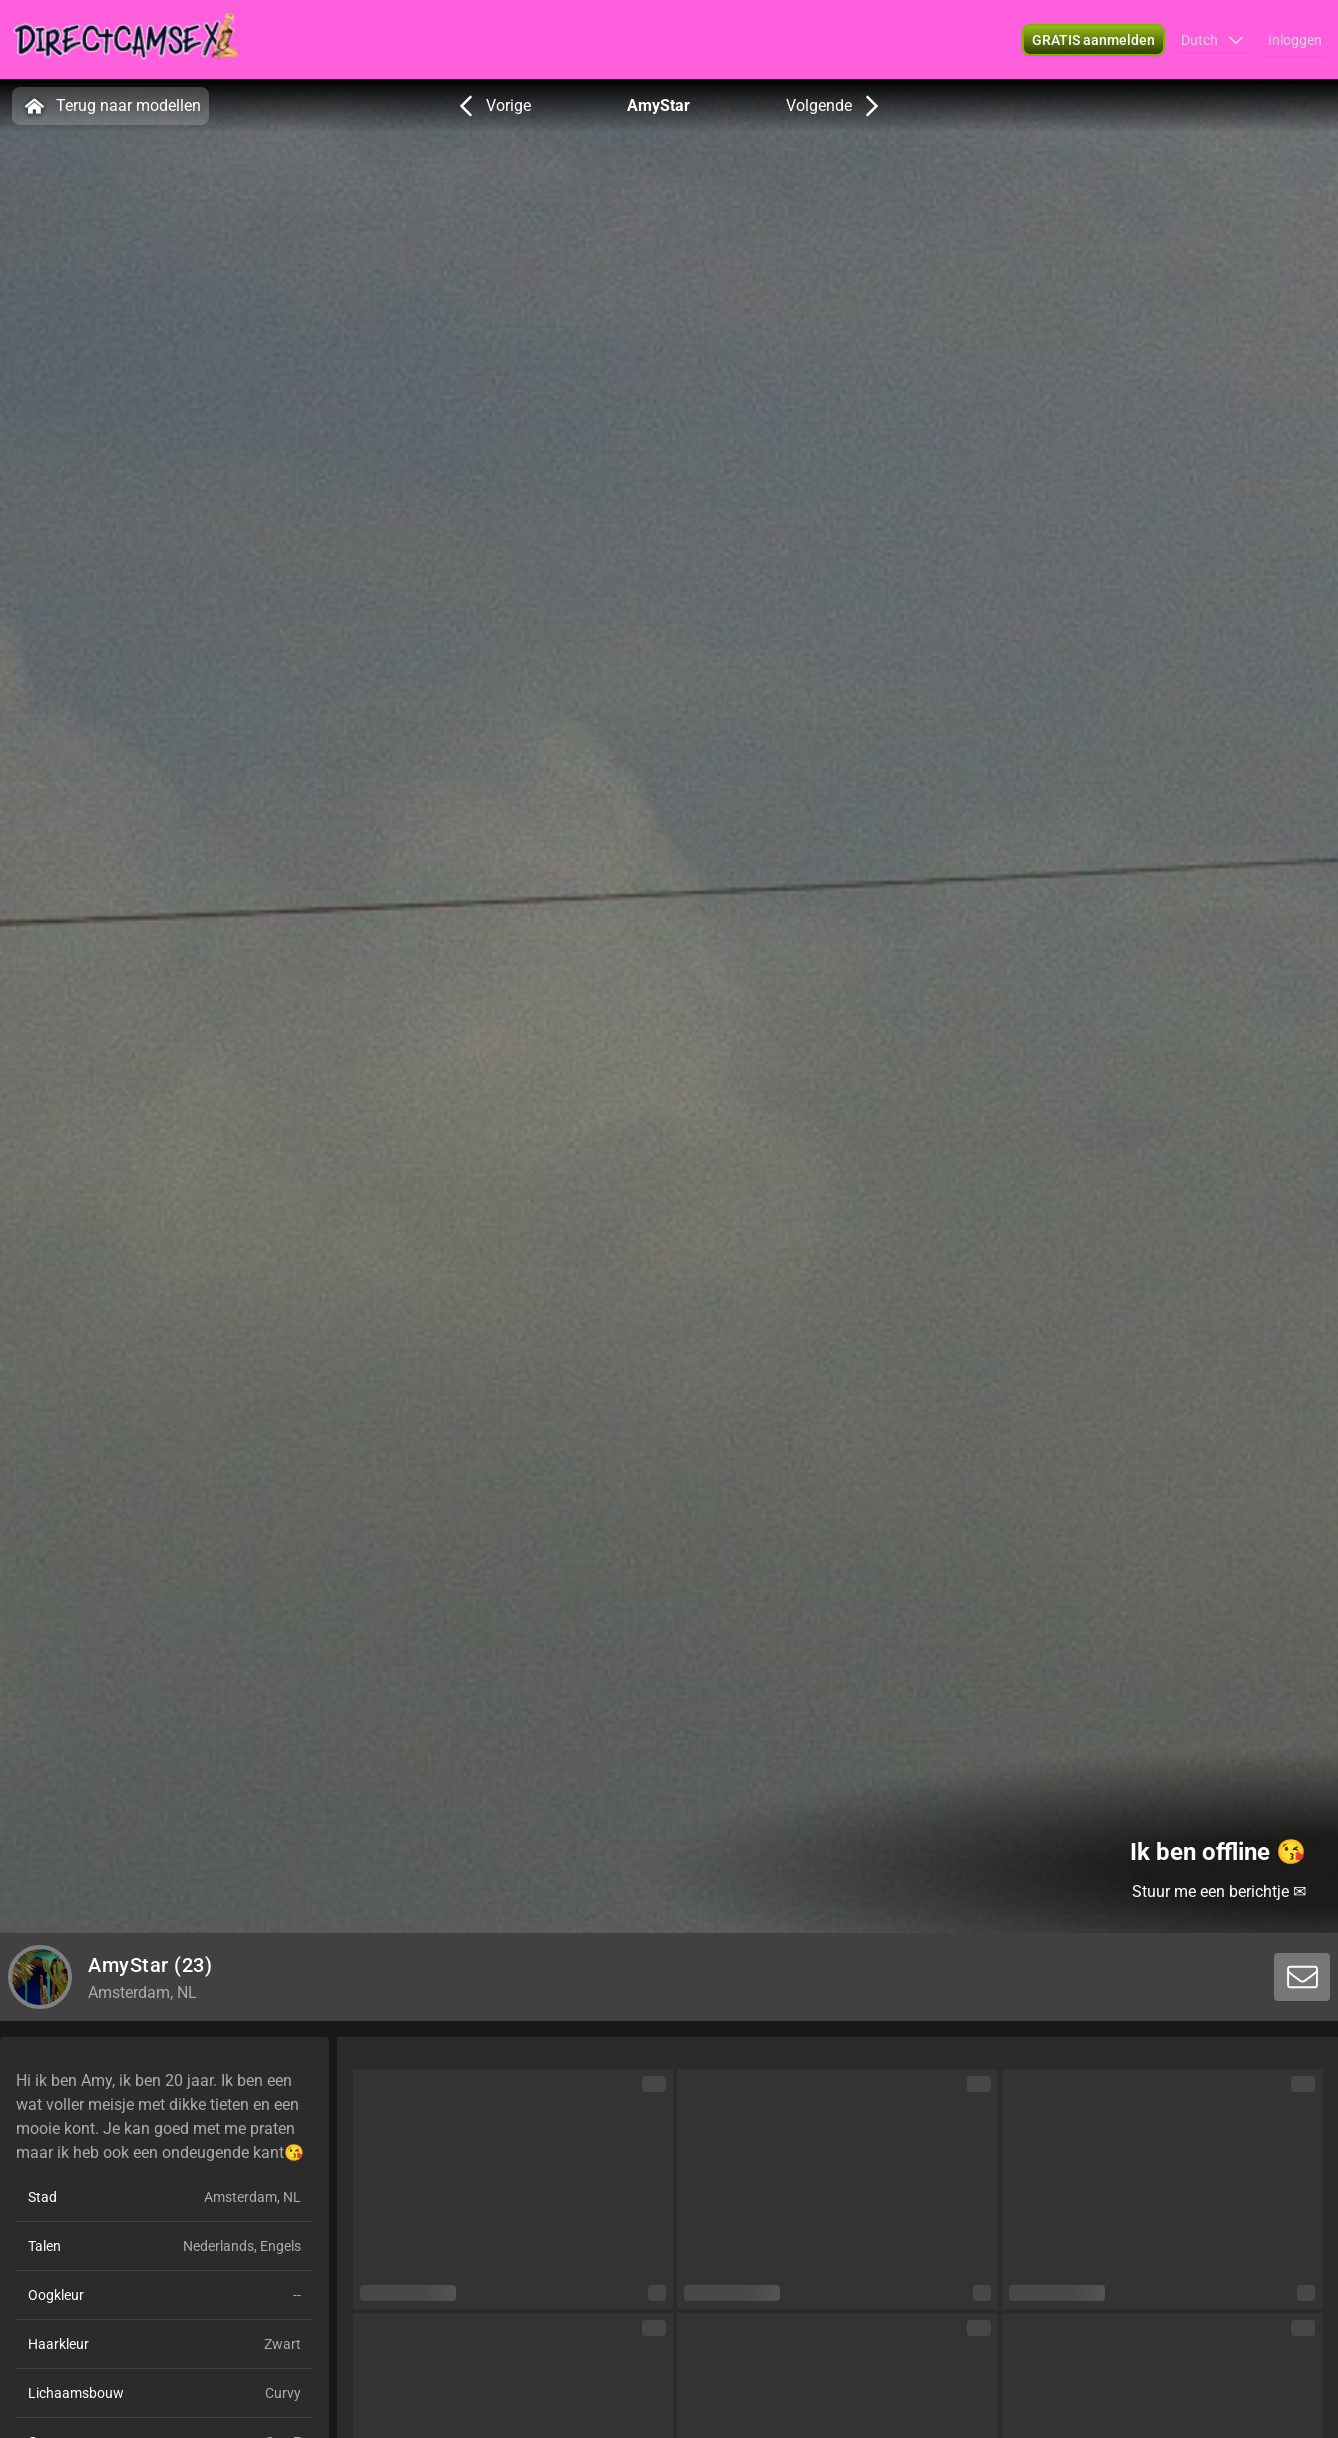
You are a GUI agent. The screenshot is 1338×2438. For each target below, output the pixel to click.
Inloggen (1295, 40)
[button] (1212, 40)
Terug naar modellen (110, 106)
